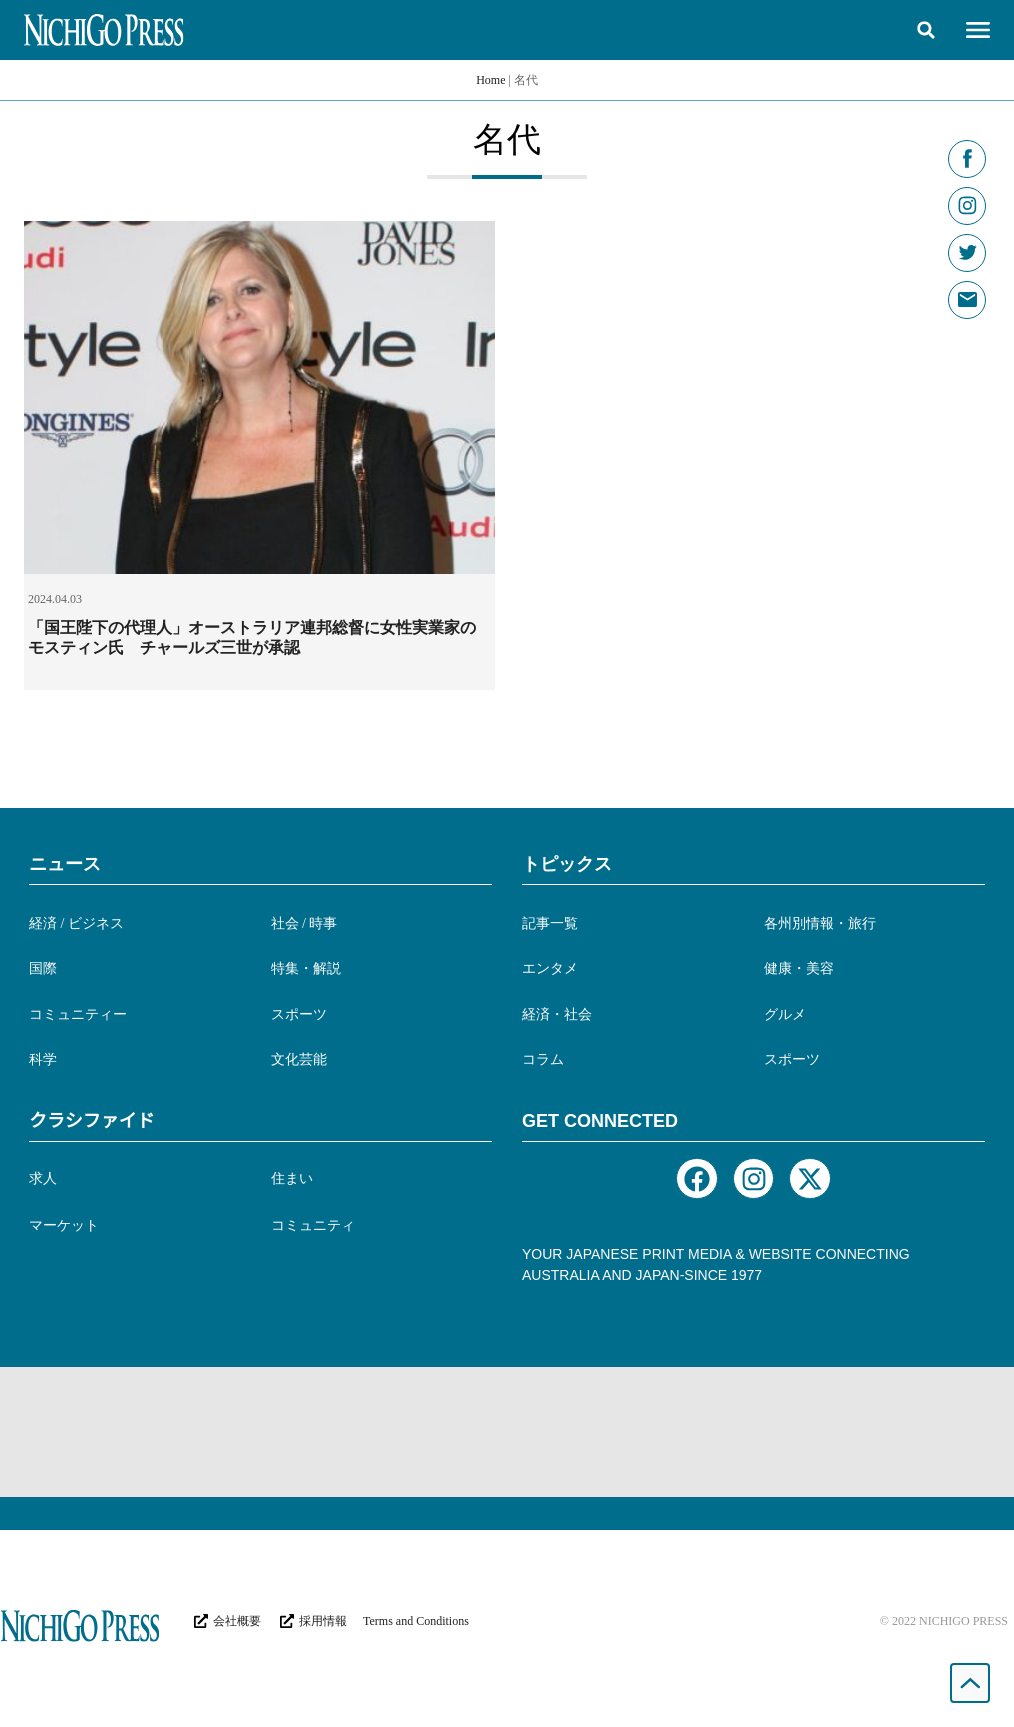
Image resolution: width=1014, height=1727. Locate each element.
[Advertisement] (507, 1432)
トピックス (567, 864)
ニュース (65, 864)
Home (490, 80)
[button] (926, 30)
